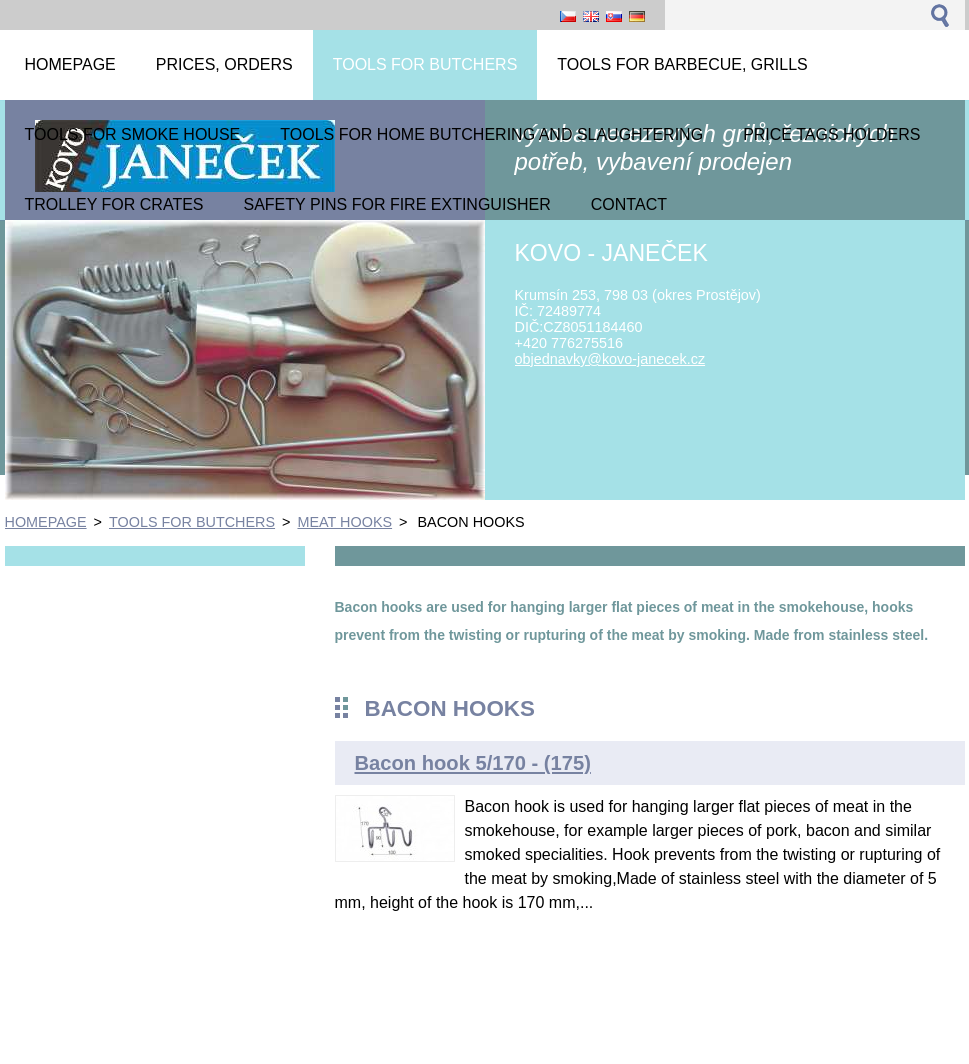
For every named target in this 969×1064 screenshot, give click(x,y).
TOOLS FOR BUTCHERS (192, 522)
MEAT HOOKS (344, 522)
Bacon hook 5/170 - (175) (473, 763)
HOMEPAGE (46, 522)
